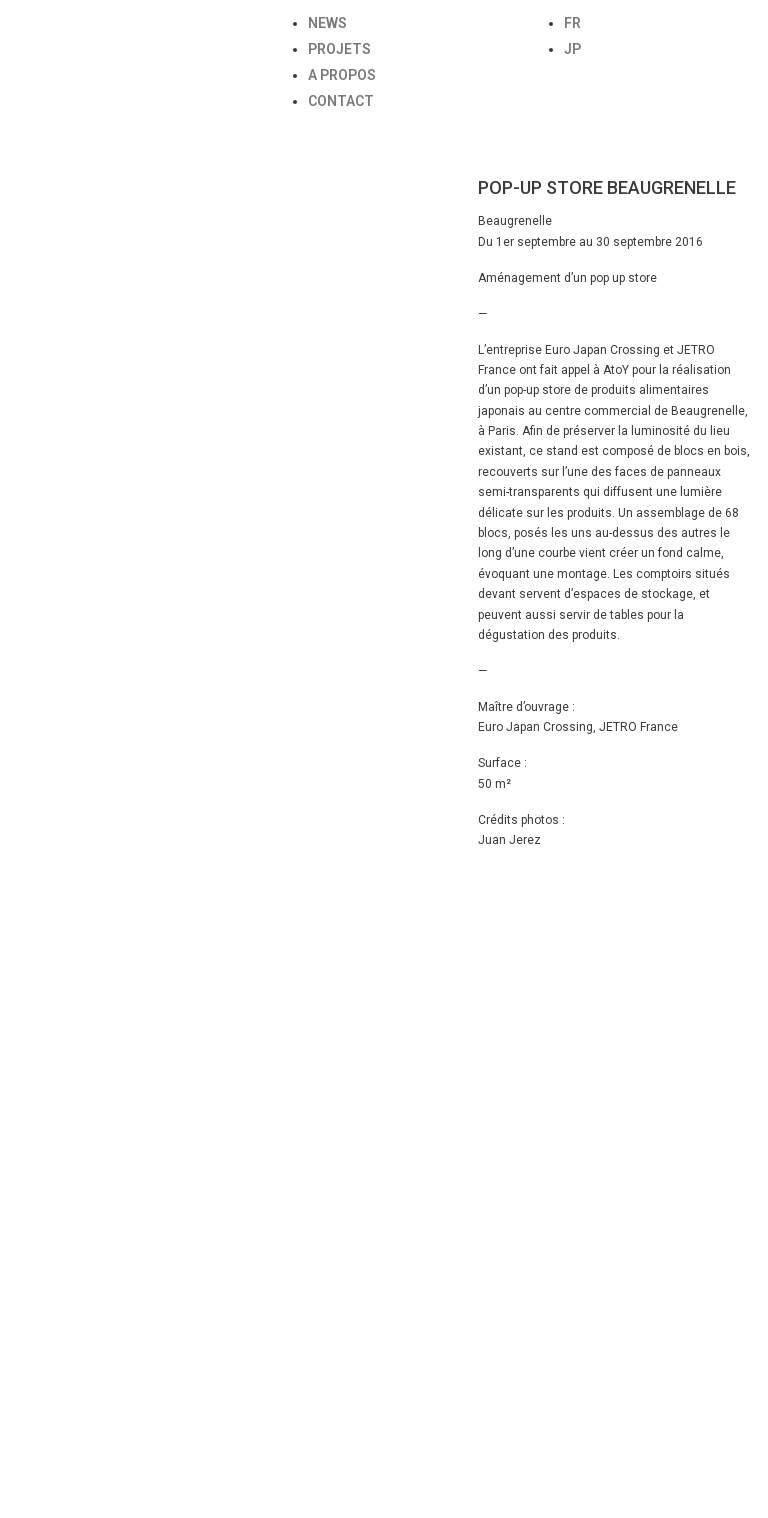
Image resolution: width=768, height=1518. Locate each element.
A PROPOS (342, 75)
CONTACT (341, 101)
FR (572, 23)
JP (572, 49)
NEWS (327, 23)
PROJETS (339, 49)
